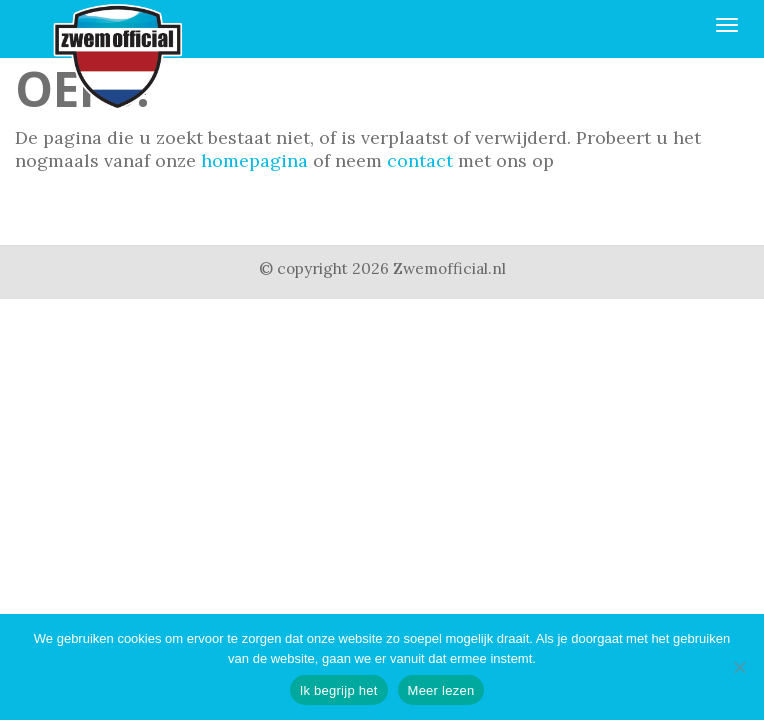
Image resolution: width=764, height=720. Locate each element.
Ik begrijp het (339, 690)
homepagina (254, 160)
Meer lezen (441, 690)
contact (420, 160)
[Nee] (739, 667)
